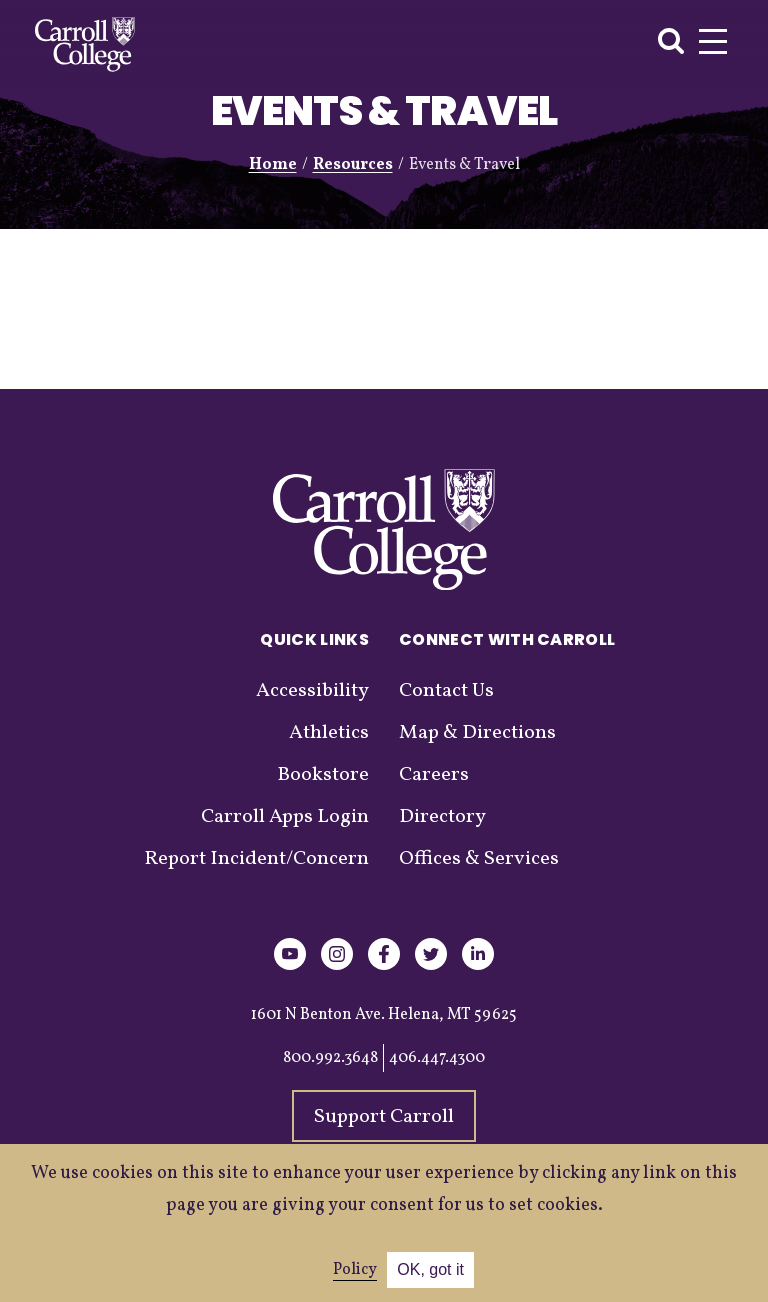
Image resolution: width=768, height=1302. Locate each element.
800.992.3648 (330, 1058)
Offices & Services (479, 859)
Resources (353, 165)
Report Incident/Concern (256, 859)
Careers (434, 775)
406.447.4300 (437, 1058)
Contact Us (446, 691)
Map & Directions (477, 733)
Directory (442, 817)
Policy (355, 1270)
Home (273, 165)
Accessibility (312, 691)
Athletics (329, 733)
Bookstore (323, 775)
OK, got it (430, 1269)
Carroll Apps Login (285, 817)
